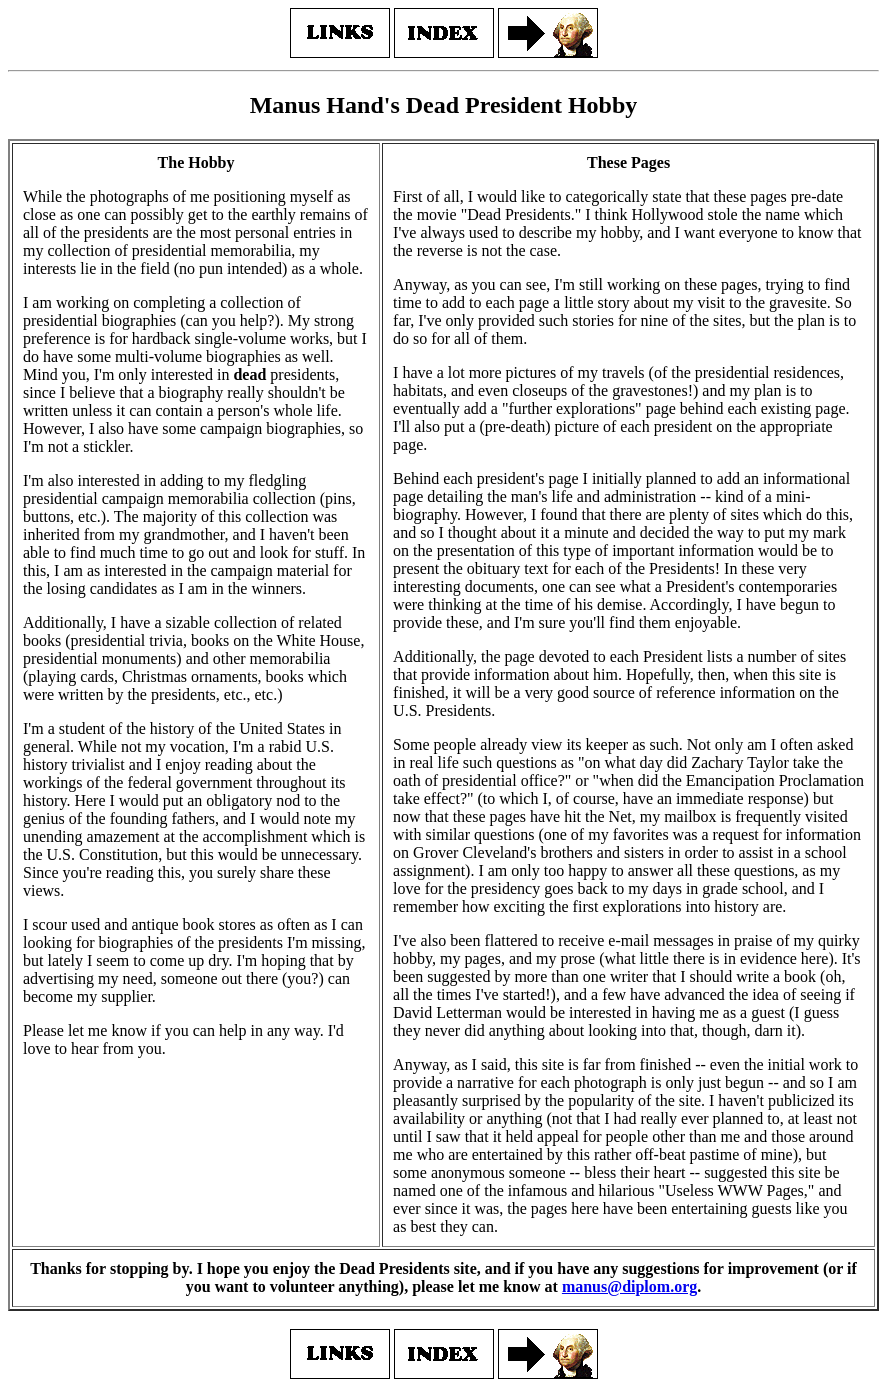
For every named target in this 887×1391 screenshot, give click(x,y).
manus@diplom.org (629, 1286)
